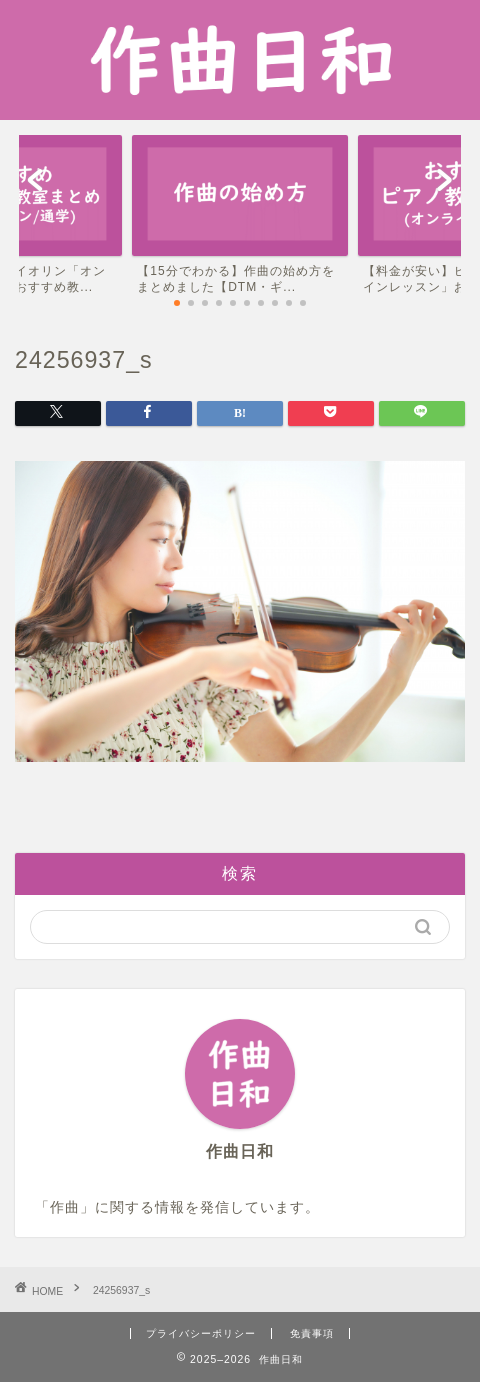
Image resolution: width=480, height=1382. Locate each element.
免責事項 (312, 1333)
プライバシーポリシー (201, 1333)
